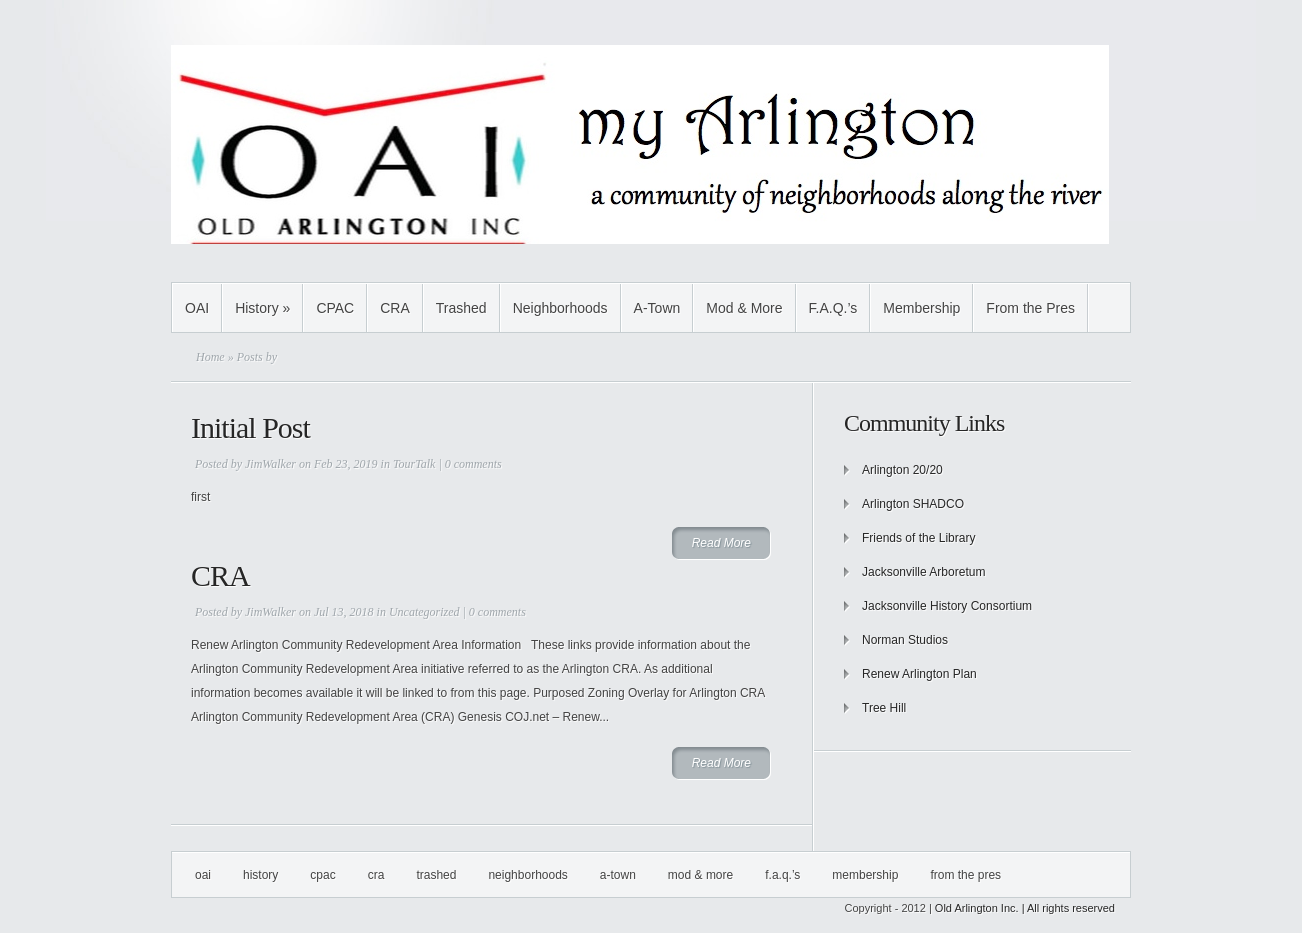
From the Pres (1030, 308)
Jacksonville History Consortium (947, 606)
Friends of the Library (918, 538)
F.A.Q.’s (833, 308)
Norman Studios (905, 640)
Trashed (461, 308)
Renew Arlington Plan (919, 674)
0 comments (473, 464)
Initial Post (250, 427)
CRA (395, 308)
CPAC (335, 308)
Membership (921, 308)
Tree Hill (884, 708)
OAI (197, 308)
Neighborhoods (560, 308)
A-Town (657, 308)
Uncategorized (424, 612)
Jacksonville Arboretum (923, 572)
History (262, 308)
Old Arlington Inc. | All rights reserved (1025, 908)
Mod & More (744, 308)
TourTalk (414, 464)
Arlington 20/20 (902, 470)
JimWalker (270, 464)
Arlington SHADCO (913, 504)
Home (210, 357)
